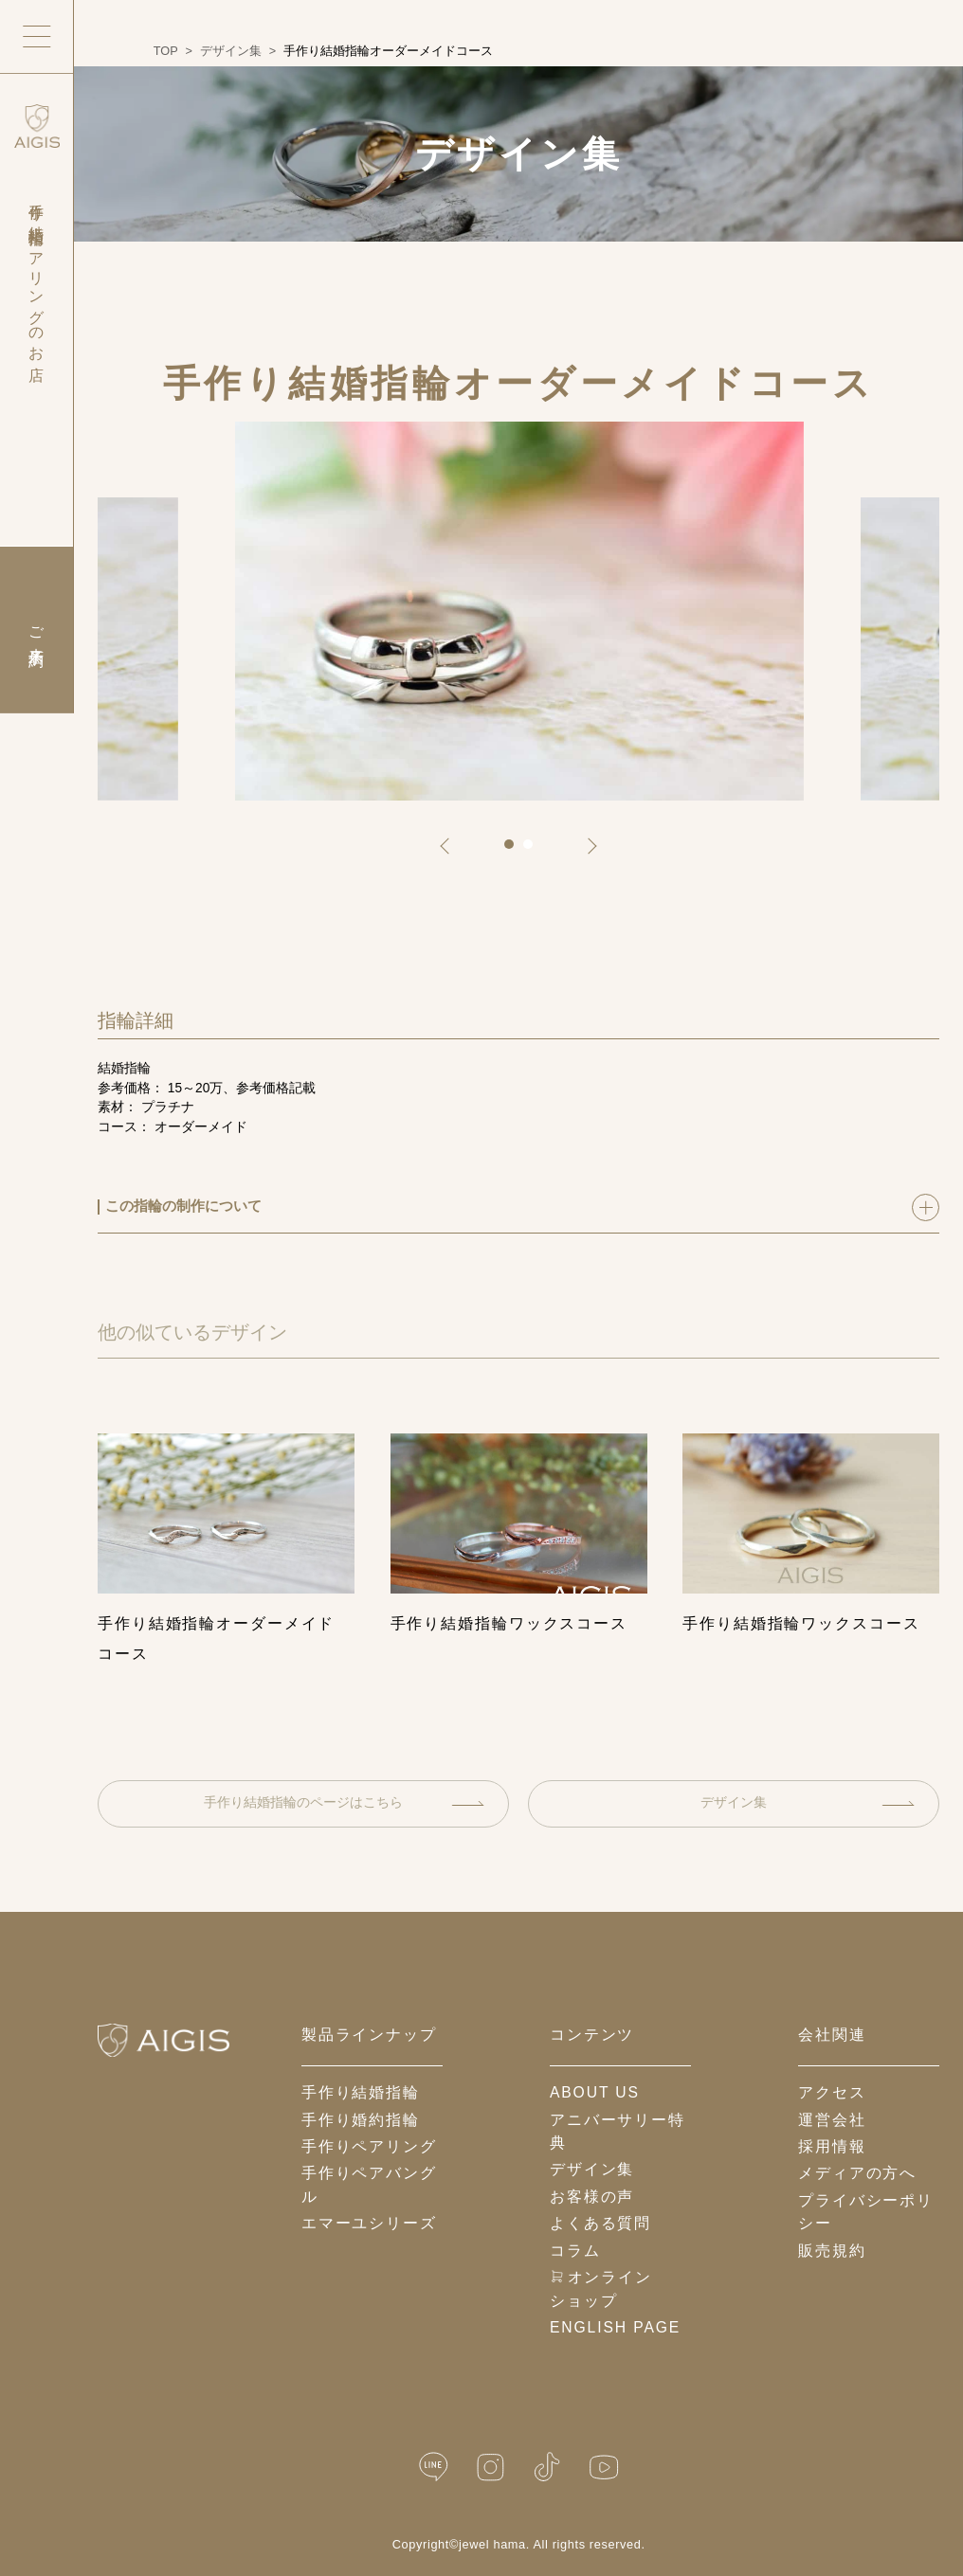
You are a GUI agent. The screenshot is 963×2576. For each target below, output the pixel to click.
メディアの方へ (857, 2173)
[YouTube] (603, 2467)
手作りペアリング (369, 2146)
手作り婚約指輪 (360, 2120)
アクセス (832, 2092)
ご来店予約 (36, 629)
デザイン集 (807, 1802)
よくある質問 (600, 2223)
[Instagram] (490, 2467)
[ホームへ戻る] (163, 2040)
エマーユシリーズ (369, 2223)
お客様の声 (592, 2197)
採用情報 (832, 2146)
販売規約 (832, 2251)
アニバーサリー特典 (617, 2132)
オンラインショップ (601, 2289)
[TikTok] (547, 2467)
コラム (575, 2251)
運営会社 (832, 2120)
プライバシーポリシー (866, 2212)
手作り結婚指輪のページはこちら (343, 1802)
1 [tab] (515, 850)
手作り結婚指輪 (360, 2092)
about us (595, 2092)
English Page (615, 2327)
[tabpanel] (519, 611)
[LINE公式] (433, 2467)
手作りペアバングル (369, 2185)
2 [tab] (534, 850)
